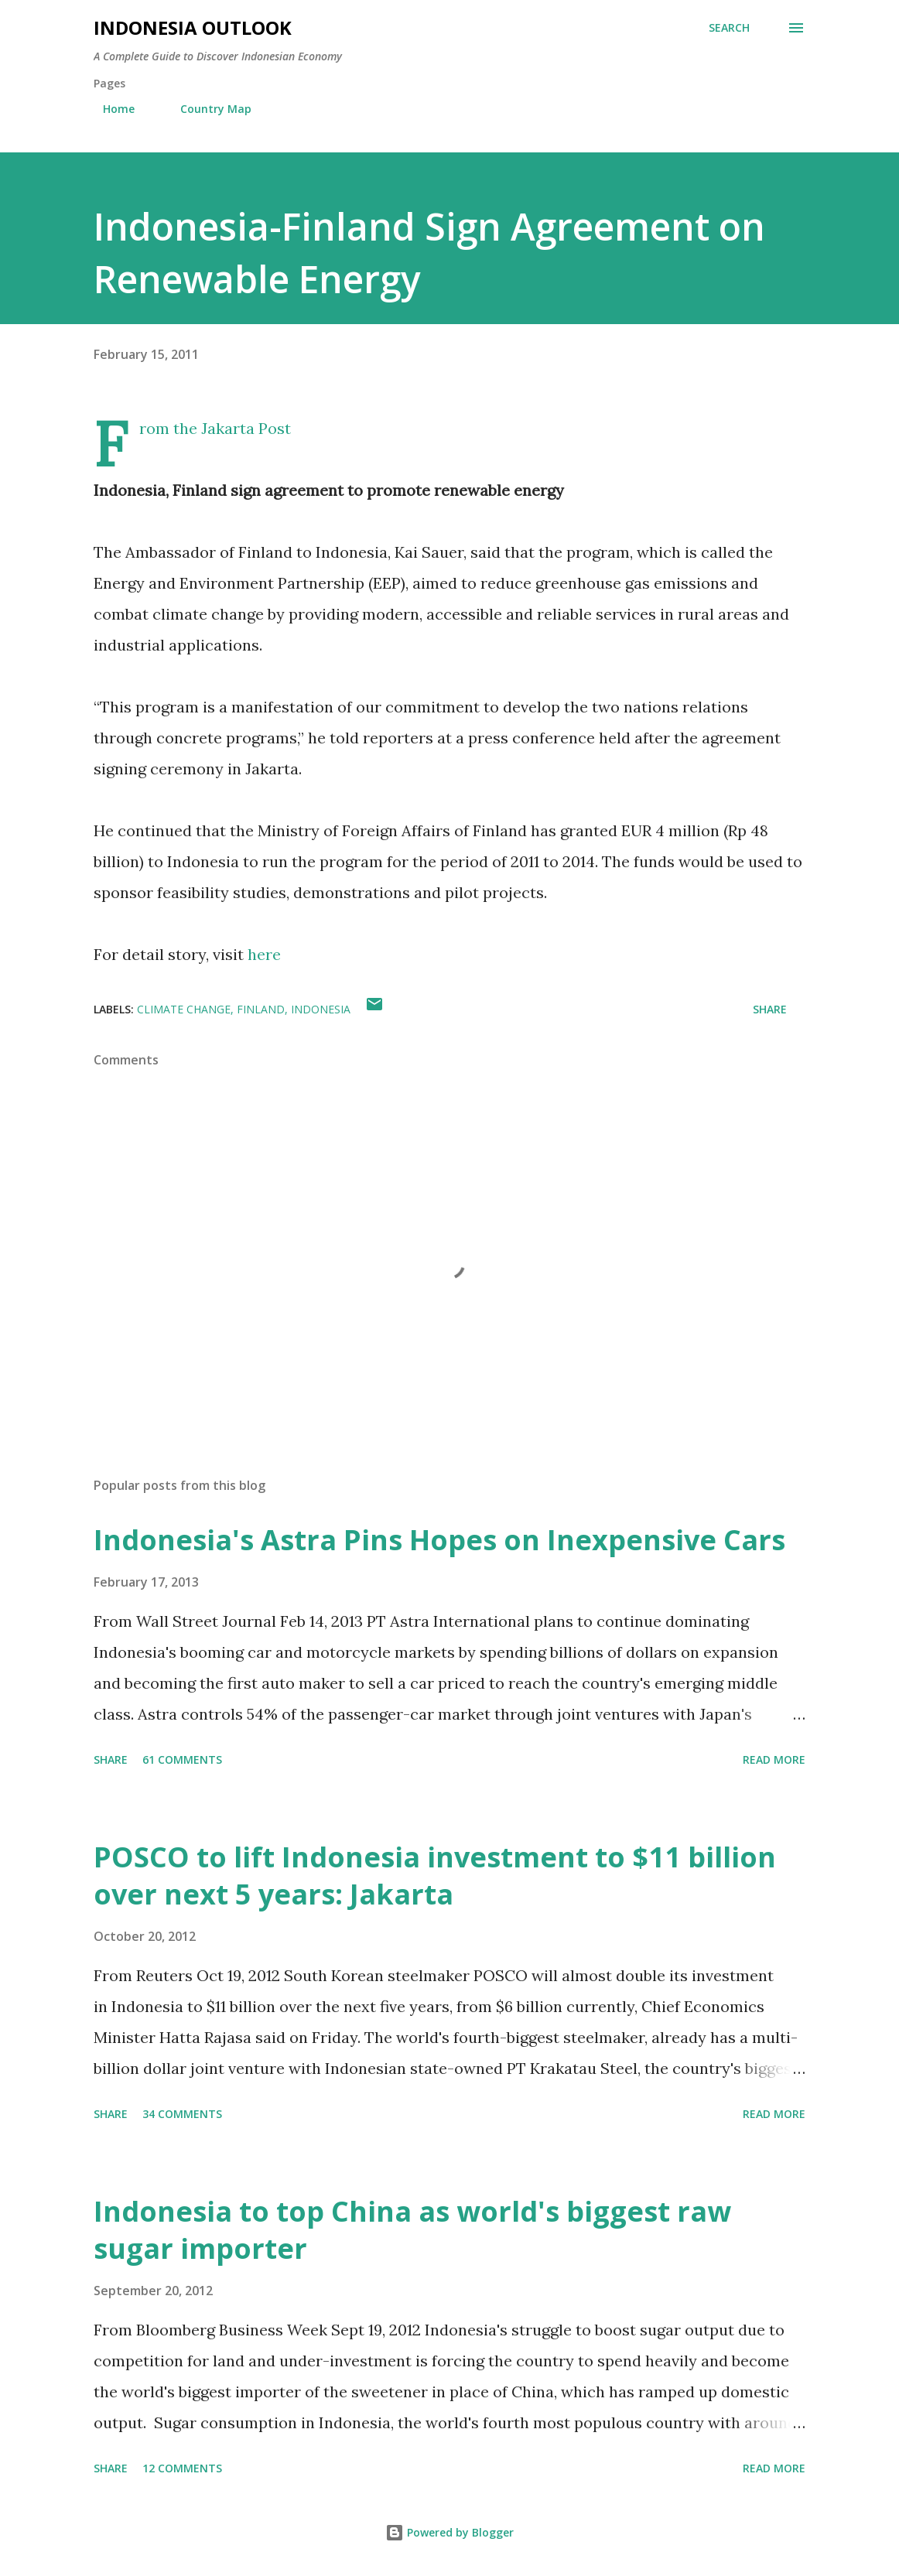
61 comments (182, 1759)
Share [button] (770, 1009)
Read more (774, 1759)
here (264, 954)
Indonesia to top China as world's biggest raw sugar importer (412, 2229)
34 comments (182, 2113)
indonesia (320, 1009)
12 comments (182, 2468)
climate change (184, 1009)
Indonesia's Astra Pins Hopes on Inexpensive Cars (439, 1540)
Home (109, 108)
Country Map (206, 108)
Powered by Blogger (449, 2532)
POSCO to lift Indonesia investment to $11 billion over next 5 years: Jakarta (435, 1875)
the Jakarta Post (232, 428)
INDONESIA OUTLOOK (193, 27)
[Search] (729, 28)
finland (261, 1009)
